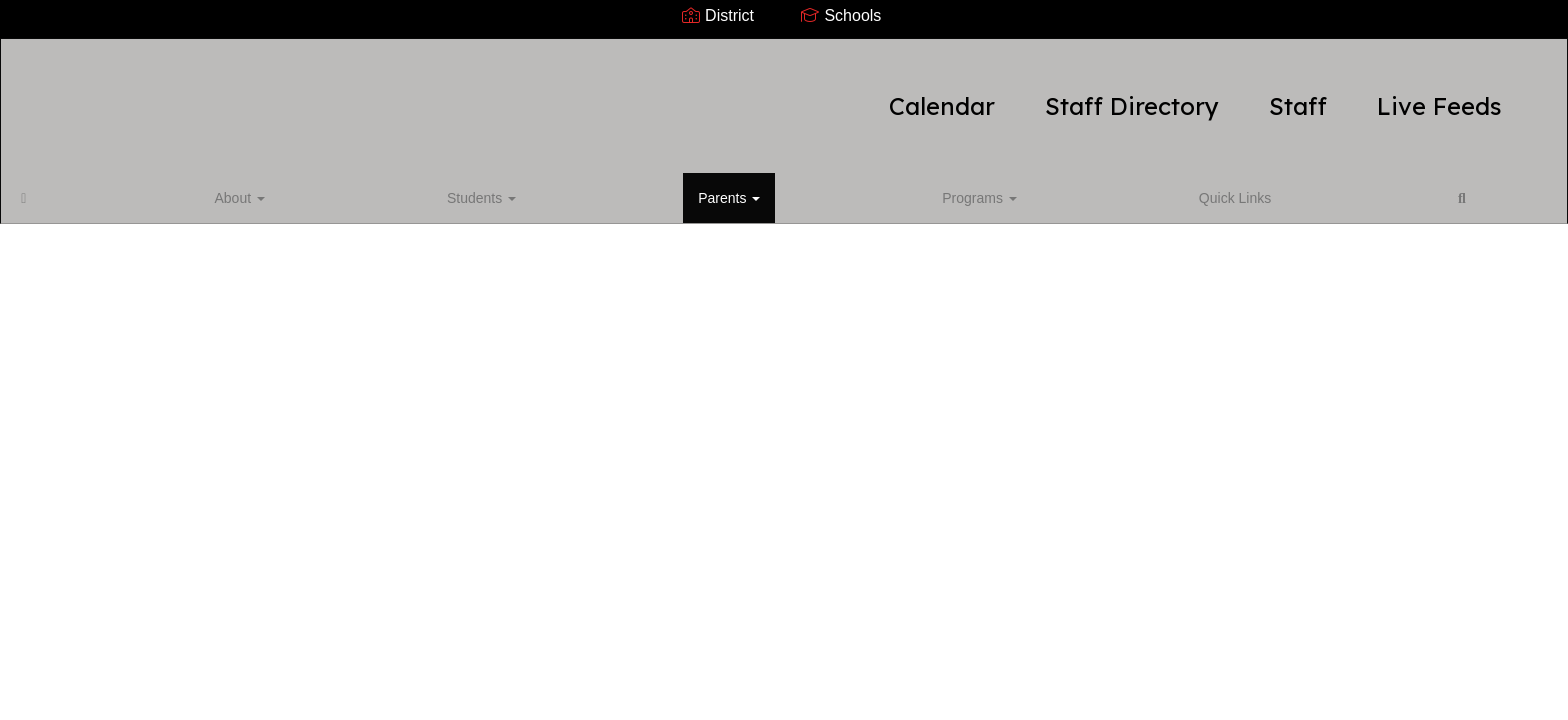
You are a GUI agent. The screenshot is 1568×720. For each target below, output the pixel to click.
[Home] (55, 184)
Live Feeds (1128, 96)
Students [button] (208, 184)
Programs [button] (402, 184)
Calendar (631, 96)
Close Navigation (673, 192)
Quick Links (506, 184)
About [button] (119, 184)
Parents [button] (304, 184)
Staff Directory (821, 96)
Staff (987, 96)
